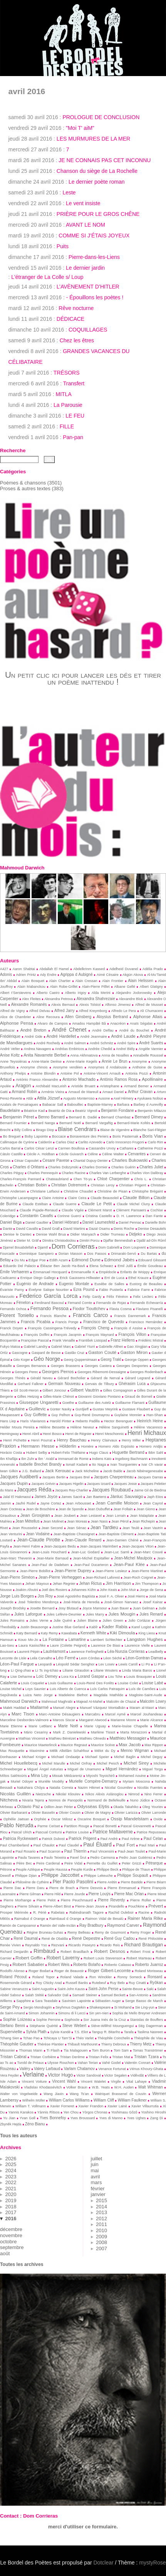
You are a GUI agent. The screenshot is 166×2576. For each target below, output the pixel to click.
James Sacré (71, 1497)
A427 (4, 969)
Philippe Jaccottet (60, 1875)
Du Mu (19, 1260)
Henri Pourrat (41, 1440)
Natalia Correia (61, 1788)
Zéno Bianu (35, 2124)
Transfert (74, 383)
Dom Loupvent (134, 1247)
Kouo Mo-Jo (28, 1640)
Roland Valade (72, 1977)
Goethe (68, 1403)
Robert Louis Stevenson (103, 1958)
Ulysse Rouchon (61, 2063)
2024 (11, 2170)
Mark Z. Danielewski (69, 1732)
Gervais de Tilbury (99, 1384)
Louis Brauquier (139, 1677)
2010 (101, 2230)
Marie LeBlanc (40, 1726)
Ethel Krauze (138, 1278)
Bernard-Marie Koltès (133, 1123)
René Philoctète (151, 1939)
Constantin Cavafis (36, 1216)
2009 (101, 2236)
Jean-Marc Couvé (148, 1552)
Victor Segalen (115, 2075)
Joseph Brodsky (13, 1608)
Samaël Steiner (84, 1995)
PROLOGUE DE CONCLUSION (100, 117)
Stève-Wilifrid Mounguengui (112, 2026)
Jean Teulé (130, 1528)
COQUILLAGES (88, 330)
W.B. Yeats (100, 2087)
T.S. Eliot (81, 2032)
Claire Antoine (53, 1198)
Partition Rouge (76, 1826)
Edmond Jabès (119, 1259)
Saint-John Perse (104, 1989)
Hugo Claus (98, 1453)
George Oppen (137, 1360)
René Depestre (86, 1938)
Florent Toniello (17, 1315)
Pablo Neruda (17, 1825)
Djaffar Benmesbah (118, 1240)
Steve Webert (74, 2026)
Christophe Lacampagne (19, 1198)
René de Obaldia (55, 1939)
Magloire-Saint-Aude (145, 1695)
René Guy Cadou (119, 1938)
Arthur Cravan (140, 1092)
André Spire (126, 1043)
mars (96, 2182)
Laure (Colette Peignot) (68, 1645)
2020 (11, 2194)
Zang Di (156, 2118)
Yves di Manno (111, 2118)
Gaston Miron (134, 1352)
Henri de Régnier (78, 1434)
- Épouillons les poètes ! (95, 297)
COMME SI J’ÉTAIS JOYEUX (94, 235)
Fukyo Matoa (10, 1347)
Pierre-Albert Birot (57, 1906)
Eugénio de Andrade (35, 1284)
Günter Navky (61, 1409)
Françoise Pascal (35, 1340)
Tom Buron (100, 2050)
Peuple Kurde (82, 1869)
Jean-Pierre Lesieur (111, 1571)
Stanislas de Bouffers (146, 2020)
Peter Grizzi (131, 1863)
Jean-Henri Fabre (26, 1546)
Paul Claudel (69, 1845)
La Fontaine (53, 1639)
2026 (11, 2158)
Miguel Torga (153, 1769)
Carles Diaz (65, 1142)
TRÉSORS (67, 373)
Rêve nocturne (76, 308)
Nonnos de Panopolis (65, 1800)
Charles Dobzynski (63, 1167)
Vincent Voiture (34, 2081)
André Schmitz (101, 1043)
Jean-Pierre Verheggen (60, 1577)
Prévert (156, 1905)
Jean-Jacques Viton (137, 1546)
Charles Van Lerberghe (107, 1173)
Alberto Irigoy (75, 993)
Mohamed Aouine (132, 1776)
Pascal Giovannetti (136, 1826)
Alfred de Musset (149, 1005)
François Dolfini (37, 1335)
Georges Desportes (132, 1366)
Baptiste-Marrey (100, 1104)
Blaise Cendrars (77, 1129)
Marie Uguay (95, 1726)
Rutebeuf (99, 1983)
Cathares (126, 1148)
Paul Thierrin (75, 1851)
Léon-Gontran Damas (144, 1658)
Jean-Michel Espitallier (91, 1558)
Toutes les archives (22, 2264)
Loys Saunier (35, 1689)
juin (95, 2164)
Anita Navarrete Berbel (44, 1055)
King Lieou (147, 1633)
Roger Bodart (39, 1971)
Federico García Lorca (48, 1296)
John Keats (108, 1590)
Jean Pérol (120, 1521)
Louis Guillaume (60, 1683)
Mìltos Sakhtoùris (13, 1776)
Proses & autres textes (25, 488)
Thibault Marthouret (82, 2044)
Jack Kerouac (58, 1470)
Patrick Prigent (82, 1838)
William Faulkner (132, 2100)
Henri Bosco (52, 1434)
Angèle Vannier (151, 1049)
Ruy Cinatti (137, 1983)
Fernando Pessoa (49, 1308)
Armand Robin (24, 1092)
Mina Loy (39, 1775)
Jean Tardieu (104, 1527)
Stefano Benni (12, 2026)
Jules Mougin (121, 1613)
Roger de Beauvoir (69, 1971)
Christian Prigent (132, 1185)
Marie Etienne (11, 1726)
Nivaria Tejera (33, 1800)
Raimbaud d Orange (65, 1919)
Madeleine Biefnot (73, 1695)
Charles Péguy (11, 1173)
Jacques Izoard (99, 1484)
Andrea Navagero (37, 1049)
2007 (101, 2248)
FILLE (67, 426)
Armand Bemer (136, 1086)
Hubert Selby (36, 1453)
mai (95, 2170)
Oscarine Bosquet (91, 1819)
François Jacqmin (67, 1335)
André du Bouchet (134, 1030)
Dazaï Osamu (99, 1229)
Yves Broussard (82, 2118)
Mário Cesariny (36, 1732)
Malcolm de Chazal (121, 1702)
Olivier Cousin (69, 1813)
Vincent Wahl (63, 2081)
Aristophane (109, 1086)
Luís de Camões (142, 1689)
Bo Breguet (12, 1136)
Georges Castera (98, 1366)
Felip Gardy (92, 1297)
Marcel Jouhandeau (147, 1714)
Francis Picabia (35, 1321)
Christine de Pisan (112, 1191)
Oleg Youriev (153, 1807)
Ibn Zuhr (27, 1459)
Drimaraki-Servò (123, 1254)
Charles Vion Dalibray (146, 1173)
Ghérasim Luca (132, 1384)
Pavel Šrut (78, 1857)
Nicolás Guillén (15, 1793)
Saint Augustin (43, 1989)
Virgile (116, 2081)
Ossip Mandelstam (130, 1818)
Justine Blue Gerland (68, 1627)
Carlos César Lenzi (39, 1148)
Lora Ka (68, 1677)
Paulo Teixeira (55, 1857)
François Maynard (100, 1335)
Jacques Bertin (53, 1477)
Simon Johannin (41, 2013)
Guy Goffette (35, 1415)
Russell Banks (77, 1983)
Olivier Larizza (125, 1813)
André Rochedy (48, 1043)
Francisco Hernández (146, 1322)
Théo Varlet (85, 2038)
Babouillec (75, 1104)
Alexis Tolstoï (90, 1005)
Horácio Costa (11, 1453)
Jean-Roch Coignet (138, 1577)
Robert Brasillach (74, 1952)
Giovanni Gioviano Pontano (99, 1396)
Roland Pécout (13, 1977)
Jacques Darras (150, 1477)
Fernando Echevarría (146, 1303)
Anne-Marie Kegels (81, 1061)
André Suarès (151, 1043)
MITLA (64, 394)
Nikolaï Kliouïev (68, 1794)
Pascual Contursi (48, 1832)
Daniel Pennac (130, 1222)
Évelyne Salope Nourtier (49, 1290)
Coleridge (7, 1216)
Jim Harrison (118, 1583)
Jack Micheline (87, 1471)
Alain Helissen (140, 981)
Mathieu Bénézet (62, 1738)
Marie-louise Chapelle (130, 1726)
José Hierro (136, 1596)
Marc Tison (23, 1713)
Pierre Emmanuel (121, 1888)
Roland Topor (43, 1977)
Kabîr (93, 1627)
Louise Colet (128, 1683)
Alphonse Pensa (16, 1022)
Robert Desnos (109, 1951)
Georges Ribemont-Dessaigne (101, 1372)
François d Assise (128, 1328)
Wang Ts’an (79, 2094)
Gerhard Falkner (31, 1384)
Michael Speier (97, 1757)
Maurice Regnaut (73, 1745)
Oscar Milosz (62, 1819)
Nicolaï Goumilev (118, 1788)
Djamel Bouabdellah (18, 1247)
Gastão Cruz (74, 1353)
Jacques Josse (125, 1484)
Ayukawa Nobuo (150, 1098)
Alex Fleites (31, 999)
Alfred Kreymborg (93, 1011)
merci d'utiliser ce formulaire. (83, 2527)
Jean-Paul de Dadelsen (50, 1565)
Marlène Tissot (103, 1732)
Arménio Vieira (52, 1092)
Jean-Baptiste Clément (116, 1534)
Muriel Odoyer (22, 1781)
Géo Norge (47, 1359)
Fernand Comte (80, 1303)
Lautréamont (54, 1651)
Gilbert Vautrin (84, 1389)
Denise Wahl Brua (51, 1234)
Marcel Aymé (115, 1714)
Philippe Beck (108, 1869)
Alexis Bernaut (63, 1005)
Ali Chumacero (151, 1011)
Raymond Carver (123, 1925)
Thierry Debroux (113, 2044)
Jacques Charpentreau (113, 1477)
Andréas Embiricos (69, 1049)
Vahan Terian (88, 2063)
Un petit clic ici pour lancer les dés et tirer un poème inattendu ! (83, 678)
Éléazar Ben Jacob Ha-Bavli (62, 1266)
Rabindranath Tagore (86, 1912)
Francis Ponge (67, 1322)
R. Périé (39, 1912)
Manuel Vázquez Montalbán (102, 1708)
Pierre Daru (35, 1888)
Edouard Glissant (152, 1260)
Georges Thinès (12, 1378)
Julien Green (113, 1620)
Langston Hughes (145, 1639)
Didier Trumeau (113, 1234)
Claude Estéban (35, 1204)
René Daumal (26, 1938)
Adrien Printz (26, 975)
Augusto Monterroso (78, 1098)
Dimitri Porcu (90, 1240)
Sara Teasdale (46, 2001)
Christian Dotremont (68, 1185)
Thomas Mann (30, 2050)
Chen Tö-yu (83, 1179)
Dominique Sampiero (36, 1254)
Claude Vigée (73, 1210)
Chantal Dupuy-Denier (90, 1161)
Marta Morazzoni (133, 1732)
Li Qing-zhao (21, 1670)
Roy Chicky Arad (49, 1983)
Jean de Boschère (40, 1509)
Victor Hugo (60, 2075)
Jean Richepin (143, 1521)
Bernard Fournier (13, 1123)
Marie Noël (68, 1726)
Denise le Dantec (17, 1234)
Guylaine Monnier (128, 1415)
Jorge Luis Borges (17, 1596)
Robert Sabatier (28, 1964)
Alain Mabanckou (31, 987)
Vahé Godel (111, 2063)
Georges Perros (58, 1371)
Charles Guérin (123, 1167)
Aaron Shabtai (24, 969)
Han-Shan (154, 1415)
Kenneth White (93, 1633)
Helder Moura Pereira (17, 1427)
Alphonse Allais (148, 1016)
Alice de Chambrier (15, 1017)
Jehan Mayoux (37, 1584)
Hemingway (9, 1434)
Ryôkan (156, 1983)
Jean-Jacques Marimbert (99, 1546)
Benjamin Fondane (117, 1110)
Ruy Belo (117, 1983)
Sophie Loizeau (17, 2019)
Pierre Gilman (30, 1894)
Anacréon (118, 1023)
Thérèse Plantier (50, 2044)
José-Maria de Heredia (81, 1602)
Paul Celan (153, 1838)
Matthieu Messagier (128, 1738)
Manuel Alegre (64, 1708)
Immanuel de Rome (73, 1459)
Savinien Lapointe (76, 2001)
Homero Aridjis (151, 1446)
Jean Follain (122, 1509)
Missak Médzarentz (67, 1776)
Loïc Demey (46, 1676)
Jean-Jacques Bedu (60, 1546)
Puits (63, 246)
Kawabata (69, 1633)
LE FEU (74, 416)
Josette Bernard (42, 1608)
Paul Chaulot (44, 1845)
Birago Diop (45, 1130)
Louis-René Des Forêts (95, 1683)
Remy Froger (140, 1932)
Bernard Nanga (43, 1123)
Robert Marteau (138, 1958)
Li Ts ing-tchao (47, 1670)
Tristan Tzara (146, 2056)
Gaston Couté (102, 1352)
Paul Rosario (25, 1851)
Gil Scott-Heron (25, 1390)
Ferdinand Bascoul (49, 1303)
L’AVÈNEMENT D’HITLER (88, 287)
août (5, 2253)
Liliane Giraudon (76, 1670)
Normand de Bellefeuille (106, 1800)
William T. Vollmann (30, 2106)
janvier (98, 2194)
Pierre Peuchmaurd (77, 1900)
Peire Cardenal (48, 1863)
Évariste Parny (12, 1290)
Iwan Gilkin (9, 1471)
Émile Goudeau (150, 1266)
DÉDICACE (70, 319)
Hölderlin (67, 1446)
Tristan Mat (121, 2057)
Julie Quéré (63, 1620)
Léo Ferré (65, 1657)
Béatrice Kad (34, 1111)
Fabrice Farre (138, 1290)
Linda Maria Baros (137, 1670)
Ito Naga (99, 1464)
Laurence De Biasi (105, 1645)
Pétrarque (154, 1863)
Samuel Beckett (113, 1995)
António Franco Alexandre (37, 1079)
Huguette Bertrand (128, 1452)
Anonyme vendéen (67, 1067)
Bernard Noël (70, 1123)
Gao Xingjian (137, 1347)
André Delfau (102, 1030)
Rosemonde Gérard (16, 1983)
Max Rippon (153, 1745)
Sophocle (71, 2020)
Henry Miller (131, 1440)
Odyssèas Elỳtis (93, 1806)
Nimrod (133, 1794)
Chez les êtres (77, 340)
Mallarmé (39, 1707)
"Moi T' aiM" (80, 128)
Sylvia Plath (36, 2032)
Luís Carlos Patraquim (107, 1689)
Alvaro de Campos (52, 1023)
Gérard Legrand (137, 1378)
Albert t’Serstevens (15, 993)
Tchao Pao (31, 2038)
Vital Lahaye (136, 2081)
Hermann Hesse (37, 1445)
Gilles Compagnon (117, 1390)
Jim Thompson (146, 1584)
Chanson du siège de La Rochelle (97, 171)
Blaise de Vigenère (114, 1130)
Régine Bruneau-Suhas (45, 1932)
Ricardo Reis (110, 1945)
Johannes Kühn (83, 1590)
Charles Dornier (94, 1167)
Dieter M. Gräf (28, 1240)
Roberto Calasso (117, 1965)
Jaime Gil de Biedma (150, 1490)
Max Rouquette (12, 1751)
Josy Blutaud (69, 1608)
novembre (11, 2235)
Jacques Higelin (71, 1484)
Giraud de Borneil (138, 1396)
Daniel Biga (11, 1222)
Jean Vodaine (38, 1534)
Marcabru (92, 1714)
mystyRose (152, 2562)
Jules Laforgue (28, 1614)
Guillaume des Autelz (94, 1403)
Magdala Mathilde (108, 1695)
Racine (144, 1912)
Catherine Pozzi (150, 1148)
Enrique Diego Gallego (38, 1278)
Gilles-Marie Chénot (58, 1396)
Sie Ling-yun (144, 2007)
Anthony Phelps (13, 1073)
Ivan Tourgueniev (124, 1464)
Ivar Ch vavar (152, 1464)
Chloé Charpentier (113, 1179)
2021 (11, 2188)
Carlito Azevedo (90, 1142)
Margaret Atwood (92, 1720)
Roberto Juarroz (149, 1964)
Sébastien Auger (108, 2001)
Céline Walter (113, 1154)
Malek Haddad (14, 1708)
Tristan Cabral (13, 2056)
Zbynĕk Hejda (10, 2124)
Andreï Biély (125, 1049)
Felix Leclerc (143, 1297)
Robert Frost (140, 1952)
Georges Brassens (65, 1366)
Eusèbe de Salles (109, 1284)
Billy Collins (23, 1130)
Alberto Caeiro (48, 993)
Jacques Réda (34, 1489)
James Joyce (46, 1497)
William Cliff (104, 2100)
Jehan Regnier (64, 1584)
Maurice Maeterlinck (40, 1745)
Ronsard (155, 1977)
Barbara (123, 1104)
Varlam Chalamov (79, 2069)
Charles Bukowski (130, 1160)
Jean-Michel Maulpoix (133, 1558)
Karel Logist (141, 1627)
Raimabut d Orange (29, 1919)
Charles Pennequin (42, 1173)
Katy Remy (49, 1633)
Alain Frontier (112, 981)
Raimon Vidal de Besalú (104, 1919)
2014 (101, 2206)
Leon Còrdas (89, 1658)
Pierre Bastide (132, 1882)
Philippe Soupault (132, 1875)
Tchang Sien (9, 2038)
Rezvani (57, 1945)
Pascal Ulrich (21, 1832)
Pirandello (116, 1906)
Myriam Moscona (136, 1781)
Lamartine (77, 1639)
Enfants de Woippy (134, 1272)
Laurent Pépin (28, 1652)
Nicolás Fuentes (150, 1788)
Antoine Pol (69, 1073)
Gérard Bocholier (72, 1378)
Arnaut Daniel (113, 1092)
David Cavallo (27, 1229)
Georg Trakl (111, 1359)
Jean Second (51, 1528)
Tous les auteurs (18, 2135)
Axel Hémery (123, 1098)
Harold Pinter (60, 1421)
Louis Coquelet (32, 1683)
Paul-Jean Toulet (131, 1851)
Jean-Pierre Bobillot (35, 1571)
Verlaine (33, 2074)
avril (95, 2177)
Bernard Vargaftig (99, 1123)
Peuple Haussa (55, 1869)
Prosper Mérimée (14, 1912)
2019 (11, 2200)
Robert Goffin (28, 1957)
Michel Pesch (108, 1763)
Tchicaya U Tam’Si (58, 2038)
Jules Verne (39, 1620)
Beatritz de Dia (60, 1111)
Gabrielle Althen (111, 1347)
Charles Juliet (151, 1167)
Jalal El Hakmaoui (16, 1497)
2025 (11, 2164)
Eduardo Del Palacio (19, 1266)
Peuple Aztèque (28, 1869)
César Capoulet (26, 1161)
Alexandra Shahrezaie (96, 999)
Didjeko (135, 1234)
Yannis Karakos (21, 2112)
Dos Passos (96, 1254)
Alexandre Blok (131, 999)
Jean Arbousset (78, 1503)
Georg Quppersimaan (80, 1360)
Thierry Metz (140, 2044)
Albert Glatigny (151, 987)
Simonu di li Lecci (71, 2013)
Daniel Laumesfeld (98, 1222)
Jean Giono (145, 1509)
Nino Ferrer (153, 1794)
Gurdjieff (82, 1409)
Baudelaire (10, 1110)
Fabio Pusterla (111, 1290)
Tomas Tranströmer (148, 2050)
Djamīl (43, 1247)
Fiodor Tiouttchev (89, 1308)
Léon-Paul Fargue (17, 1664)
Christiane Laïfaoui (44, 1191)
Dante (7, 1229)
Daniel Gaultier (37, 1222)
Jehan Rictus (90, 1583)
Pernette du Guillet (102, 1863)
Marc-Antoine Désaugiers (59, 1714)
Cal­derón (45, 1142)
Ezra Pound (84, 1289)
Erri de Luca (114, 1278)
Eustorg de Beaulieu (145, 1284)
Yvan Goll (27, 2118)
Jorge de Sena (151, 1590)
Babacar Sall (52, 1104)
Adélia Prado (153, 969)
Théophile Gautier (17, 2044)
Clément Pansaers (131, 1210)
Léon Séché (113, 1658)
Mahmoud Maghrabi (57, 1702)
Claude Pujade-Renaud (38, 1210)
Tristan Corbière (43, 2057)
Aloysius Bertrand (112, 1017)
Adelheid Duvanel (123, 969)
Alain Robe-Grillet (63, 987)
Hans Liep (8, 1421)
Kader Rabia (114, 1626)
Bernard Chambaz (116, 1117)
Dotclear (104, 2562)
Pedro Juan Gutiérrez (136, 1857)
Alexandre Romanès (29, 1004)
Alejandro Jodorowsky (134, 993)
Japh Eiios (155, 1497)
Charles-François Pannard (20, 1179)
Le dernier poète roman (97, 182)
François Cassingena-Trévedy (52, 1328)
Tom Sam (121, 2050)
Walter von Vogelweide (18, 2094)
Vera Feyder (9, 2075)
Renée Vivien (10, 1945)
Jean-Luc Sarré (116, 1552)
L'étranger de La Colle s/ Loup (47, 277)
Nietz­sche (43, 1794)
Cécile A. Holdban (41, 1154)
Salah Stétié (34, 1995)
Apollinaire (152, 1079)
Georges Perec (26, 1372)
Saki (149, 1989)
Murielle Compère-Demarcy (93, 1781)
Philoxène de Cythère (32, 1882)
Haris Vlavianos (33, 1421)
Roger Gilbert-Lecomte (109, 1970)
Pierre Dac (12, 1888)
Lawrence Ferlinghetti (86, 1652)
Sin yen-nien (99, 2013)
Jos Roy (45, 1596)
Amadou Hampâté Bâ (89, 1023)
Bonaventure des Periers (89, 1136)
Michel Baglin (124, 1757)
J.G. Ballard (31, 1471)
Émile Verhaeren (14, 1272)
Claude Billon (136, 1197)
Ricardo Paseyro (82, 1945)
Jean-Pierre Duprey (72, 1570)
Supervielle (11, 2031)
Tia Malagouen (75, 2050)
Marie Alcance (151, 1720)
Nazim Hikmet (89, 1788)
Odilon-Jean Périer (58, 1807)
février (98, 2188)
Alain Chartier (59, 981)
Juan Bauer (120, 1608)
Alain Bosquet (33, 981)
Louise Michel (10, 1689)
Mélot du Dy (104, 1751)
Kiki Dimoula (122, 1632)
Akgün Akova (132, 975)
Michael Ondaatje (65, 1757)
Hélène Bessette (52, 1427)
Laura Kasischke (31, 1645)
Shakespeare (100, 2007)
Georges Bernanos (31, 1366)
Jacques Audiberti (19, 1477)
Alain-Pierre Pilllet (96, 987)
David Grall (51, 1229)
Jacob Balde (112, 1471)
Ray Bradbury (91, 1925)
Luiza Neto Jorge (38, 1695)
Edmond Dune (86, 1259)
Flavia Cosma (120, 1309)
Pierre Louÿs (100, 1894)
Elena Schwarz (101, 1266)
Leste (68, 192)
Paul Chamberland (14, 1845)
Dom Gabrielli (108, 1247)
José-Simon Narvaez (121, 1602)
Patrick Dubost (53, 1839)
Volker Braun (76, 2087)
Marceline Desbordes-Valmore (24, 1720)
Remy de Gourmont (110, 1932)
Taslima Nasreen (150, 2032)
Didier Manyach (83, 1234)
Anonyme (139, 1061)
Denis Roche (124, 1229)
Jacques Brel (79, 1477)
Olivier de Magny (97, 1813)
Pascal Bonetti (104, 1826)
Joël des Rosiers (54, 1590)
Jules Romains (12, 1620)
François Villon (132, 1334)
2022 (11, 2182)
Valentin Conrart (137, 2063)
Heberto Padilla (87, 1421)
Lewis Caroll (128, 1664)
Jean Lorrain (116, 1516)
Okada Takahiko (125, 1807)
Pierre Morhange (17, 1900)
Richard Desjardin (14, 1952)
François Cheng (95, 1328)
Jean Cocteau (11, 1509)
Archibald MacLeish (51, 1086)
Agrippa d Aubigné (76, 974)
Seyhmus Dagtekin (70, 2007)
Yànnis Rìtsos (48, 2112)
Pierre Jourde (74, 1894)
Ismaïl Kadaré (76, 1464)
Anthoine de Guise (147, 1067)
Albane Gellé (124, 987)
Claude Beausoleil (105, 1198)
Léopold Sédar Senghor (75, 1664)
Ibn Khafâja (9, 1459)
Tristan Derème (72, 2057)
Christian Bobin (32, 1185)
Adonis (6, 974)
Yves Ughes (136, 2118)
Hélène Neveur (82, 1427)
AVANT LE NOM (85, 225)
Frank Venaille (63, 1340)
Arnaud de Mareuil (83, 1092)
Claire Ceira (77, 1198)
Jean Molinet (53, 1521)
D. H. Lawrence (129, 1216)
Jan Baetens (96, 1497)
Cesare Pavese (55, 1160)
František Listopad (93, 1340)
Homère (87, 1446)
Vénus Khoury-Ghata (146, 2069)
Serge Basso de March (144, 2001)
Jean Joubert (64, 1516)
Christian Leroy (103, 1185)
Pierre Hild (52, 1894)
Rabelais (58, 1912)
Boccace (59, 1136)
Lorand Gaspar (91, 1676)
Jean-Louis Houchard (49, 1552)
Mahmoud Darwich (19, 1701)
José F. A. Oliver (111, 1596)
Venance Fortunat (112, 2069)
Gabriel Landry (35, 1347)
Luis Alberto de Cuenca (68, 1689)
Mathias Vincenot (31, 1738)
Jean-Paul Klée (129, 1564)
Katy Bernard (26, 1633)
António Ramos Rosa (118, 1079)
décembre (11, 2229)
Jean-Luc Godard (85, 1552)
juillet (96, 2158)
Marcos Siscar (64, 1720)
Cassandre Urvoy (102, 1148)
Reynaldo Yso (36, 1945)
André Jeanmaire (93, 1036)
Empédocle (107, 1272)
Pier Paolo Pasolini (73, 1881)
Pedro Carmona (102, 1857)
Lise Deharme (21, 1677)
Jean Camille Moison (117, 1502)
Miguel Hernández (122, 1769)
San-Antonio (138, 1995)
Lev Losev (106, 1664)
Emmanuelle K (83, 1272)
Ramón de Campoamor (18, 1925)
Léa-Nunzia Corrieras (126, 1651)
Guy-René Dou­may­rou (92, 1415)
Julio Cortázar (139, 1620)
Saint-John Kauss (71, 1989)
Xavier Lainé (117, 2106)
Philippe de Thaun (136, 1869)
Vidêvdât (137, 2075)
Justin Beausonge (34, 1627)
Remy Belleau (78, 1932)
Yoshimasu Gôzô (124, 2112)
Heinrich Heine (150, 1421)
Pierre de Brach (62, 1888)
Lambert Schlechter (106, 1640)
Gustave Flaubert (136, 1409)
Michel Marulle (53, 1763)
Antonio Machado (79, 1079)
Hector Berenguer (118, 1421)
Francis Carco (90, 1315)
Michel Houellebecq (18, 1763)
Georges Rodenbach (146, 1372)
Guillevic (37, 1408)
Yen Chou (71, 2112)
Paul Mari (147, 1845)
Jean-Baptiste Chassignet (74, 1534)
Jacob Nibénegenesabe (144, 1471)
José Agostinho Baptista (76, 1596)
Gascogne (20, 1353)
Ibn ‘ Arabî (46, 1459)
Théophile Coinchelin (113, 2038)
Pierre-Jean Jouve (90, 1906)
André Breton (33, 1030)
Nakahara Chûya (31, 1788)
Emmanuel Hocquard (50, 1272)
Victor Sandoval (89, 2075)
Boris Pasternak (125, 1136)
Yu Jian (9, 2118)
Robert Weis (58, 1964)
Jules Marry (95, 1614)
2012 (101, 2218)
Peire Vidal (73, 1863)
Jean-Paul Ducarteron (91, 1565)
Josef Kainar (153, 1602)
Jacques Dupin (14, 1483)
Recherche (12, 450)
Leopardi (45, 1664)
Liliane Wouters (106, 1670)
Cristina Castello (99, 1216)
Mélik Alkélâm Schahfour (69, 1751)
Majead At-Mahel (89, 1702)
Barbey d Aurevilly (148, 1104)
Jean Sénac (76, 1528)
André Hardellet (61, 1036)
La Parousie (68, 405)
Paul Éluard (97, 1844)
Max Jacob (130, 1744)
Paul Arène (130, 1839)
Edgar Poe (37, 1260)
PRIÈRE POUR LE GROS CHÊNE (98, 214)
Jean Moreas (77, 1521)
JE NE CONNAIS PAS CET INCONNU (105, 160)
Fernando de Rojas (111, 1303)
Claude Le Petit (97, 1203)
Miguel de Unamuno (84, 1769)
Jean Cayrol (153, 1503)
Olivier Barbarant (13, 1813)
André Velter (10, 1049)
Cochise (157, 1210)
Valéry (24, 2069)
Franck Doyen (11, 1328)
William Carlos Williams (69, 2100)
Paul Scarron (49, 1851)
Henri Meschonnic (109, 1434)
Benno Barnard (51, 1117)
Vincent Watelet (93, 2081)
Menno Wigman (135, 1750)
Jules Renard (151, 1614)
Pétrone (6, 1869)
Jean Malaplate (142, 1516)
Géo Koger (21, 1360)
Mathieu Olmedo (92, 1738)
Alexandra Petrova (58, 999)
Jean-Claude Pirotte (38, 1540)
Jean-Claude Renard (83, 1540)
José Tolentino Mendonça (38, 1602)
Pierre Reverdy (111, 1900)
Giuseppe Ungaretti (38, 1402)
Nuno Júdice (140, 1800)
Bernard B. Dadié (83, 1117)
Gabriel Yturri (85, 1347)
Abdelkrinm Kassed (89, 969)
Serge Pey (10, 2007)
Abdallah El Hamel (54, 969)
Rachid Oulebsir (121, 1912)
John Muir (128, 1590)
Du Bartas (149, 1254)
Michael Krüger (34, 1757)
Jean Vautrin (153, 1528)
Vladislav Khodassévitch (43, 2087)
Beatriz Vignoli (86, 1111)
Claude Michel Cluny (133, 1204)
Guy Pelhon (60, 1415)
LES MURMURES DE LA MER (93, 139)
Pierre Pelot (46, 1900)
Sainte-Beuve (132, 1989)
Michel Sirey (136, 1762)
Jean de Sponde (71, 1509)
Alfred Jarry (64, 1011)
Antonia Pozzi (136, 1073)
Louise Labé (152, 1683)
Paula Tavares (29, 1857)
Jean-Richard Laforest (103, 1577)
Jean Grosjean (35, 1515)
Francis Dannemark (130, 1316)
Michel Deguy (151, 1757)
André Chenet (69, 1030)
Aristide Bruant (83, 1086)
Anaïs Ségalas (141, 1023)
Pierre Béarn (156, 1882)
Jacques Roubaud (111, 1490)
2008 (101, 2242)
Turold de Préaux (30, 2063)
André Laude (123, 1036)
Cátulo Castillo (11, 1154)
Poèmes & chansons (23, 483)
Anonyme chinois (34, 1067)
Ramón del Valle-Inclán (58, 1925)
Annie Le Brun (114, 1061)
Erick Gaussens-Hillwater (80, 1278)
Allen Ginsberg (78, 1017)
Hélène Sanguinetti (114, 1427)
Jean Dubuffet (98, 1509)
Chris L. (141, 1179)
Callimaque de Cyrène (17, 1142)
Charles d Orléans (28, 1167)
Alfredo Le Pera (123, 1011)
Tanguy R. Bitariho (106, 2032)
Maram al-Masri (141, 1708)
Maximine (37, 1751)
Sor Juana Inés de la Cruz (105, 2020)
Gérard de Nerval (105, 1378)
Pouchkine (136, 1906)
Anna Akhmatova (83, 1055)
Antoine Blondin (43, 1073)
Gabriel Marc (61, 1347)
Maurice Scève (103, 1745)
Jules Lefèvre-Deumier (64, 1614)
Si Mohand (122, 2007)
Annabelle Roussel (148, 1055)
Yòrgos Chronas (94, 2112)
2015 (101, 2200)
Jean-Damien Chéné (122, 1540)
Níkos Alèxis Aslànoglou (104, 1794)
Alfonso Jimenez (118, 1005)
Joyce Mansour (94, 1608)
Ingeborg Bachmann (131, 1459)
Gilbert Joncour (54, 1390)
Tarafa (129, 2032)
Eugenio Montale (74, 1284)
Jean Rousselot (24, 1528)
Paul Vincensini (102, 1851)
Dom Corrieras (73, 1246)
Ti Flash (53, 2050)
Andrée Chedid (100, 1049)
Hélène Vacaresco (148, 1427)
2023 (11, 2177)
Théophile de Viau (148, 2038)
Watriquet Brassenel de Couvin (120, 2094)
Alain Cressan (86, 981)
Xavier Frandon (91, 2106)
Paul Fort (125, 1844)
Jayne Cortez (50, 1503)
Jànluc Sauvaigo (126, 1496)
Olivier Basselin (43, 1813)
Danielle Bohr (155, 1222)
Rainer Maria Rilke (145, 1918)
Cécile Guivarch (71, 1154)
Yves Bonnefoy (53, 2118)
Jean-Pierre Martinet (147, 1571)
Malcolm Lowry (153, 1701)
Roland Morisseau (149, 1971)
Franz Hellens (123, 1340)
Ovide (158, 1819)
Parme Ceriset (48, 1826)
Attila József (48, 1098)
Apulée (5, 1086)
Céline (93, 1154)
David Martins (74, 1229)
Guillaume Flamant (129, 1403)
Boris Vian (153, 1135)
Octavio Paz (28, 1806)
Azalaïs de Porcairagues (19, 1104)
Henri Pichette (15, 1440)
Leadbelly (155, 1652)
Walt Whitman (150, 2087)
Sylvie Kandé (60, 2032)
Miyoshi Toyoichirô (100, 1776)
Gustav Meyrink (105, 1409)
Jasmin (5, 1503)
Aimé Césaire (108, 975)
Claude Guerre (65, 1204)
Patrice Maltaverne (112, 1832)
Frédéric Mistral (150, 1340)
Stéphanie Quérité (44, 2026)
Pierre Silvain (28, 1906)
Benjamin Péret (18, 1116)
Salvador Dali (58, 1995)
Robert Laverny (63, 1958)
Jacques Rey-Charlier (71, 1490)
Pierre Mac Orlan (129, 1894)
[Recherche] (19, 459)
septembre (11, 2247)
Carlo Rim (155, 1142)
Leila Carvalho (41, 1658)
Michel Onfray (81, 1763)
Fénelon (23, 1302)
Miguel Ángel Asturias (45, 1769)
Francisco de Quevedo (103, 1322)
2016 (11, 2218)
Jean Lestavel (91, 1516)
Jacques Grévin (43, 1484)
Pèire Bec (24, 1863)
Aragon (23, 1085)
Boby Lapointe (36, 1136)
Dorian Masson (70, 1254)
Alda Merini (101, 993)
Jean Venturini (11, 1534)
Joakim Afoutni (26, 1590)
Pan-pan (73, 437)
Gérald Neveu (41, 1378)
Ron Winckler (100, 1977)
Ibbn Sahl (155, 1453)
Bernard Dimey (149, 1117)
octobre (8, 2241)
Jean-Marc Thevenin (16, 1558)
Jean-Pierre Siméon (17, 1577)
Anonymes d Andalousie (107, 1067)
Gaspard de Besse (46, 1353)
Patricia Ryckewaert (20, 1838)
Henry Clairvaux (104, 1440)
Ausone (104, 1098)
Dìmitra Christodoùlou (59, 1240)
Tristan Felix (98, 2057)
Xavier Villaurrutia (145, 2106)
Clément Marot (100, 1210)
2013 (101, 2212)
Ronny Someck (129, 1977)
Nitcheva (8, 1799)
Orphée (40, 1819)
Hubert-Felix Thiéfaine (68, 1453)
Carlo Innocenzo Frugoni (125, 1142)
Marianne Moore (123, 1720)
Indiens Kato (101, 1459)
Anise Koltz (10, 1055)
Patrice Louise (77, 1832)
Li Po (146, 1664)
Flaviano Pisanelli (149, 1309)
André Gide (33, 1036)
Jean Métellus (27, 1521)
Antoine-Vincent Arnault (102, 1073)
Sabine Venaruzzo (14, 1989)
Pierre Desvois (90, 1888)
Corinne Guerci (69, 1216)
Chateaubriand (57, 1179)
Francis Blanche (53, 1316)
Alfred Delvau (39, 1011)
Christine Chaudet (78, 1191)
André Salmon (75, 1043)
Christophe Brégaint (147, 1191)
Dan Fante (154, 1216)
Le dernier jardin (85, 268)
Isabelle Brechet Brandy (40, 1464)
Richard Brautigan (143, 1944)
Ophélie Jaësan (16, 1819)
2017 (11, 2212)
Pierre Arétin (107, 1882)
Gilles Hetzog (28, 1396)
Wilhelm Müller (33, 2100)
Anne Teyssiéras (13, 1061)
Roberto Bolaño (87, 1964)
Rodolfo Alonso (12, 1971)
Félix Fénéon (117, 1297)
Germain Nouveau (64, 1384)
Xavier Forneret (62, 2106)
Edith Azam (58, 1260)
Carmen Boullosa (71, 1148)
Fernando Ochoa (13, 1309)
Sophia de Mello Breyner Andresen (139, 2013)
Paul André (109, 1839)
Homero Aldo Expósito (116, 1446)
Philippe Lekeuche (98, 1876)
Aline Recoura (48, 1017)
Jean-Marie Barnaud (53, 1558)
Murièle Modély (51, 1781)
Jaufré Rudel (25, 1503)
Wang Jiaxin (54, 2094)
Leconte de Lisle (13, 1658)
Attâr (29, 1098)
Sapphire (24, 2001)
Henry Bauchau (72, 1440)
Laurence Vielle (137, 1645)
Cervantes (137, 1154)
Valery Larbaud (47, 2069)
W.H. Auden (124, 2087)
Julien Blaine (87, 1620)
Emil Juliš (125, 1266)
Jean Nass (99, 1521)
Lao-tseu (7, 1645)
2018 (11, 2206)
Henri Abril (30, 1434)
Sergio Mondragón (37, 2007)
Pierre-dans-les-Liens (94, 257)
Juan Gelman (143, 1608)
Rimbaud (44, 1951)
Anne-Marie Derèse (46, 1061)
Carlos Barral (10, 1148)
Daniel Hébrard (65, 1222)
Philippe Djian (26, 1876)
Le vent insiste (83, 203)
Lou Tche (115, 1677)
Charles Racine (73, 1173)
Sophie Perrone (48, 2020)
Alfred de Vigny (12, 1011)
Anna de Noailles (115, 1055)
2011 (101, 2224)
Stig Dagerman (150, 2026)
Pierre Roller (140, 1900)
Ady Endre (48, 975)
